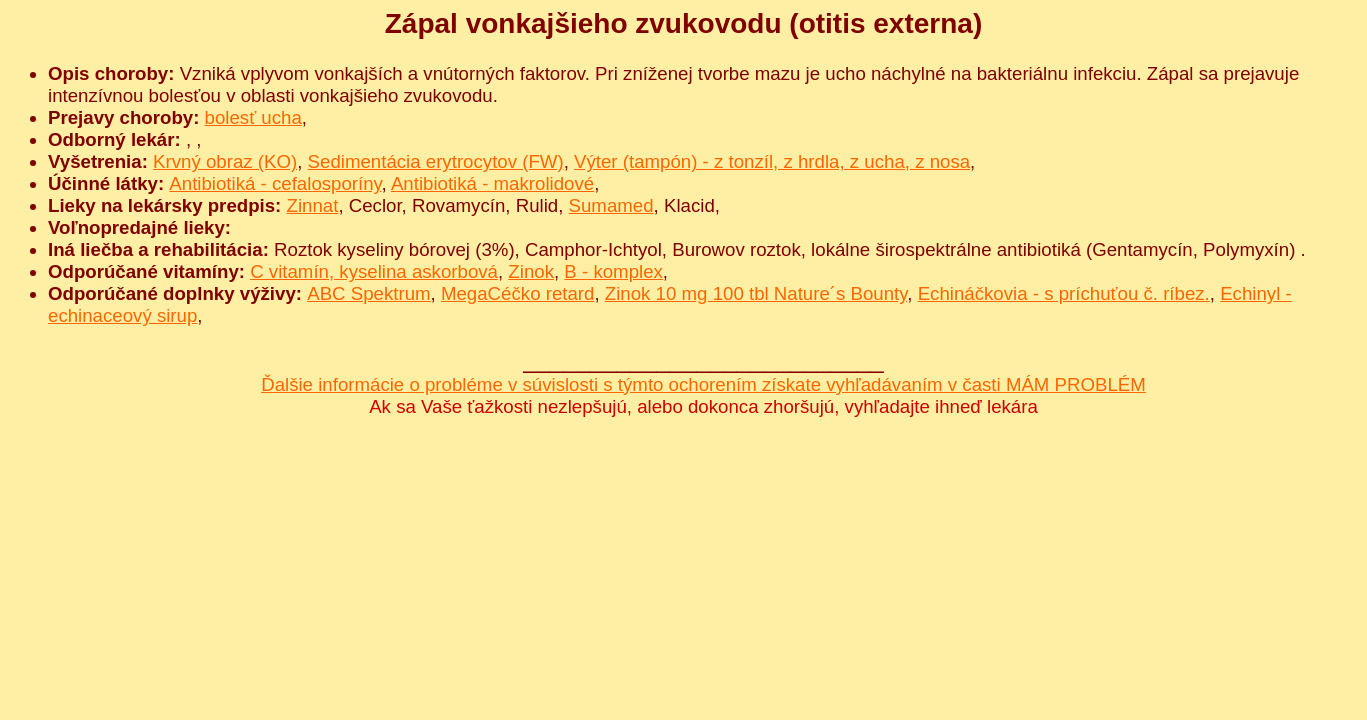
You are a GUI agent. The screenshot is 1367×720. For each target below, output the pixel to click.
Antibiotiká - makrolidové (492, 183)
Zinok (531, 271)
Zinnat (313, 205)
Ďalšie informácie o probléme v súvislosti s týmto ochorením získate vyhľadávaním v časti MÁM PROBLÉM (703, 384)
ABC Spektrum (368, 293)
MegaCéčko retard (517, 293)
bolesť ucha (253, 117)
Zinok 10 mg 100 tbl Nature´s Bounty (756, 293)
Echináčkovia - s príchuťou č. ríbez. (1064, 293)
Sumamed (611, 205)
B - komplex (613, 271)
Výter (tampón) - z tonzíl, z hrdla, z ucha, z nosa (772, 161)
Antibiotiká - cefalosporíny (275, 183)
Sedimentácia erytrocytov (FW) (436, 161)
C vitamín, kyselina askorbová (374, 271)
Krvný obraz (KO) (225, 161)
